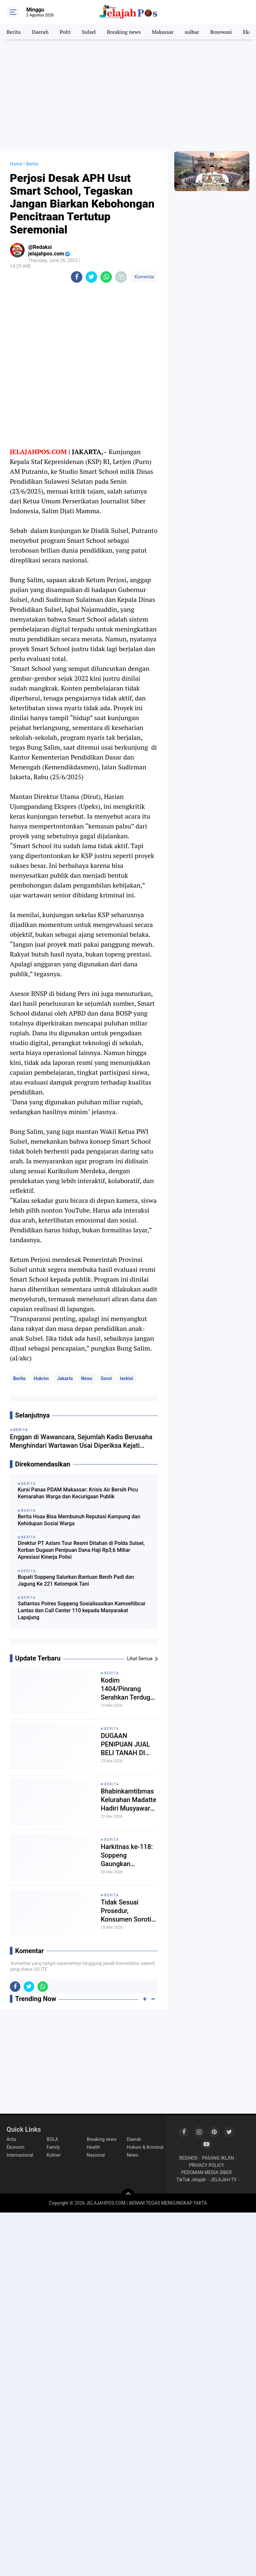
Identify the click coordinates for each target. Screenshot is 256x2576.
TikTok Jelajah (191, 2179)
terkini (126, 1378)
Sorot (106, 1378)
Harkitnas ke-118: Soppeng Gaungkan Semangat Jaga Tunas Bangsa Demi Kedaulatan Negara (127, 1855)
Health (93, 2147)
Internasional (20, 2155)
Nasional (96, 2155)
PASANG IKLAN (218, 2158)
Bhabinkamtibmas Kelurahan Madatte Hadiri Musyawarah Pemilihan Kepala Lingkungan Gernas (129, 1800)
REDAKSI (188, 2158)
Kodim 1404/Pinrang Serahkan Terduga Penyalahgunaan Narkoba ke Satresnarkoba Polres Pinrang (127, 1689)
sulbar (192, 31)
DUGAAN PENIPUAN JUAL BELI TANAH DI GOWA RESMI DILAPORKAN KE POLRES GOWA (125, 1744)
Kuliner (54, 2155)
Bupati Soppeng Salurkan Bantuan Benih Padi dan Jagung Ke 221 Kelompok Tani (76, 1580)
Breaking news (124, 31)
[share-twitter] (91, 277)
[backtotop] (128, 2195)
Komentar (143, 276)
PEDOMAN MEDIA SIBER (206, 2172)
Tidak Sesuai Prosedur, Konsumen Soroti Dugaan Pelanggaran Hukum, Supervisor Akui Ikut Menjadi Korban (129, 1911)
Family (53, 2147)
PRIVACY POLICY (206, 2165)
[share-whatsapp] (106, 277)
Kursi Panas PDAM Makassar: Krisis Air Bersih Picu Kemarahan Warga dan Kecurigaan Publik (78, 1493)
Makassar (163, 31)
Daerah (40, 31)
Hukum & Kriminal (145, 2147)
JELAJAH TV (223, 2179)
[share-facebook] (76, 277)
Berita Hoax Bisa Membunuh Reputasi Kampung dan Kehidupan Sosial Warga (79, 1520)
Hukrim (41, 1378)
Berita (14, 31)
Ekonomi (15, 2147)
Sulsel (89, 31)
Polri (65, 31)
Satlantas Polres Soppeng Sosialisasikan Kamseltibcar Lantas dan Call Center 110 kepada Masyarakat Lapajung (82, 1610)
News (87, 1378)
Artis (11, 2139)
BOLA (52, 2139)
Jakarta (65, 1378)
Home (16, 163)
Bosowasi (221, 31)
